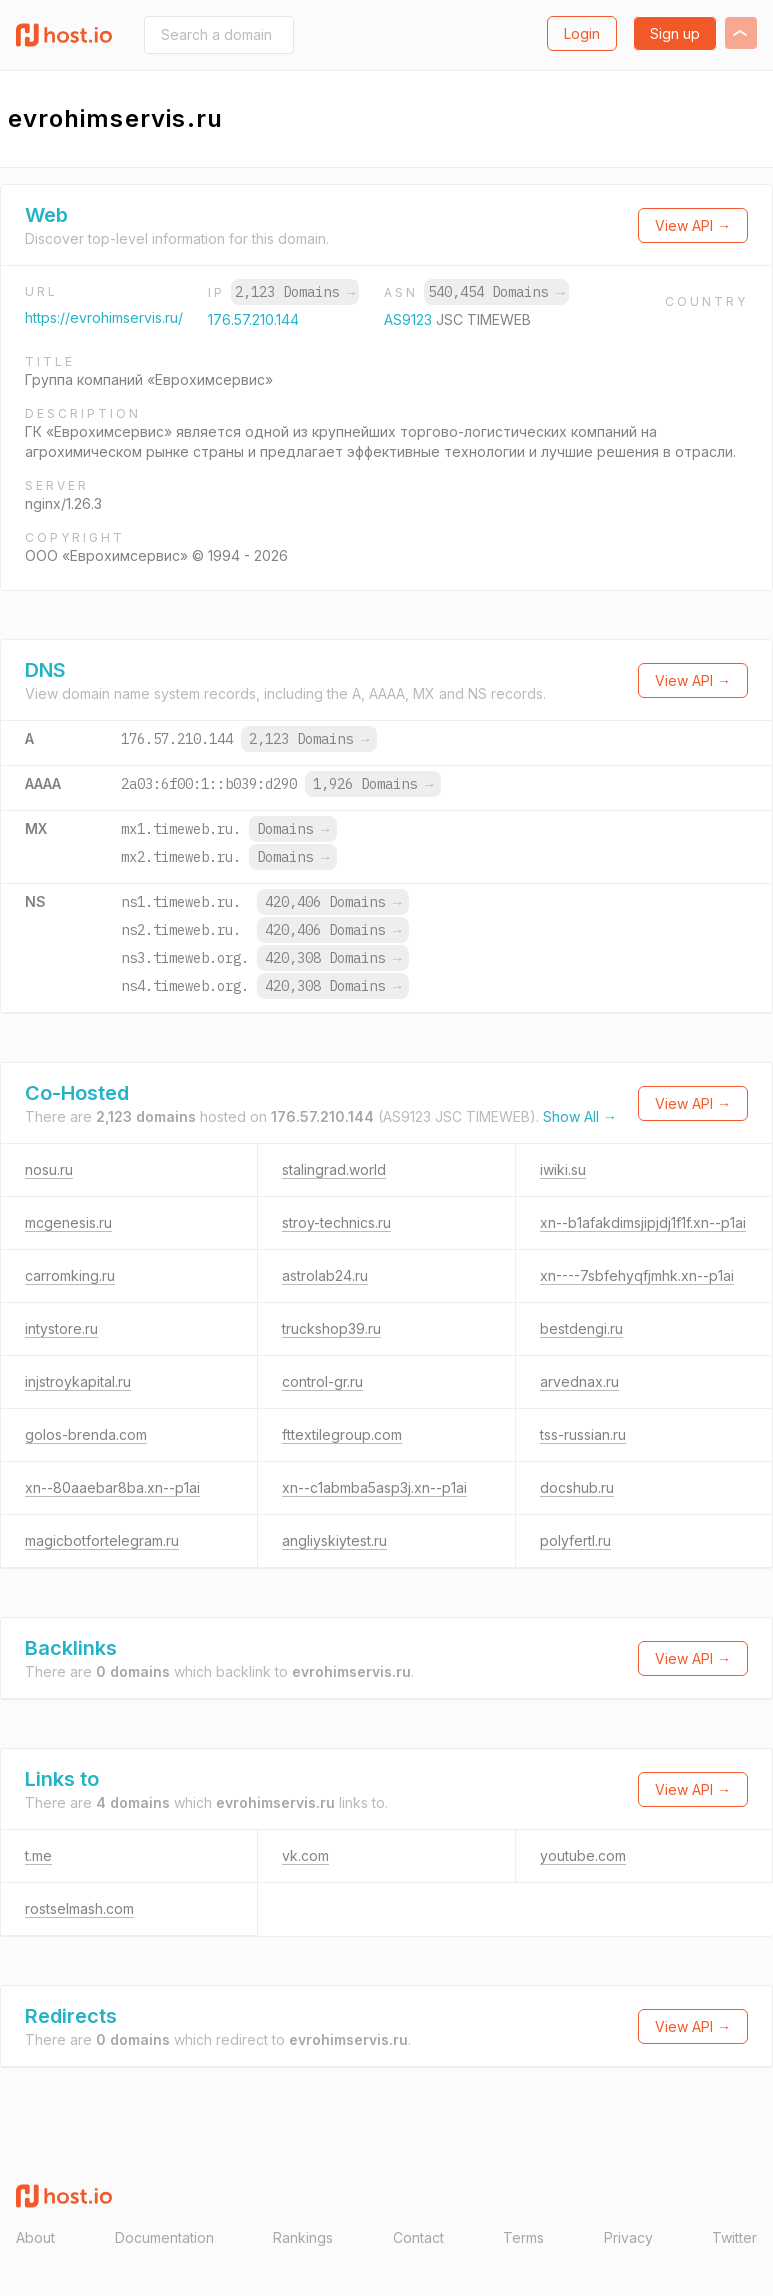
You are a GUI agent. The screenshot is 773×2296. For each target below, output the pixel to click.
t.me (38, 1855)
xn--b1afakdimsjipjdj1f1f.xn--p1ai (643, 1222)
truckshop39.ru (331, 1328)
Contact (418, 2237)
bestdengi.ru (581, 1328)
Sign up (675, 33)
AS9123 (410, 319)
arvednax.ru (579, 1381)
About (35, 2237)
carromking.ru (70, 1275)
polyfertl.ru (575, 1540)
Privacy (628, 2237)
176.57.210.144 (253, 319)
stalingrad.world (334, 1169)
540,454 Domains (496, 292)
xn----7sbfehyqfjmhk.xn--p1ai (637, 1275)
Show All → (580, 1116)
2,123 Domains (295, 292)
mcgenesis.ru (68, 1222)
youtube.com (583, 1855)
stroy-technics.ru (336, 1222)
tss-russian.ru (583, 1434)
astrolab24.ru (325, 1275)
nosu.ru (49, 1169)
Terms (523, 2237)
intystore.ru (61, 1328)
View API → (693, 225)
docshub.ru (577, 1487)
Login (582, 33)
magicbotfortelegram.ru (102, 1540)
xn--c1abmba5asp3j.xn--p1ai (374, 1487)
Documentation (164, 2237)
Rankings (303, 2237)
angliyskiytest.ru (334, 1540)
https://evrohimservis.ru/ (104, 317)
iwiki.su (563, 1169)
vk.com (305, 1855)
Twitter (734, 2237)
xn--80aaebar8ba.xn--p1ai (112, 1487)
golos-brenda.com (86, 1434)
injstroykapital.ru (78, 1381)
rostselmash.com (79, 1908)
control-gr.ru (322, 1381)
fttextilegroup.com (342, 1434)
